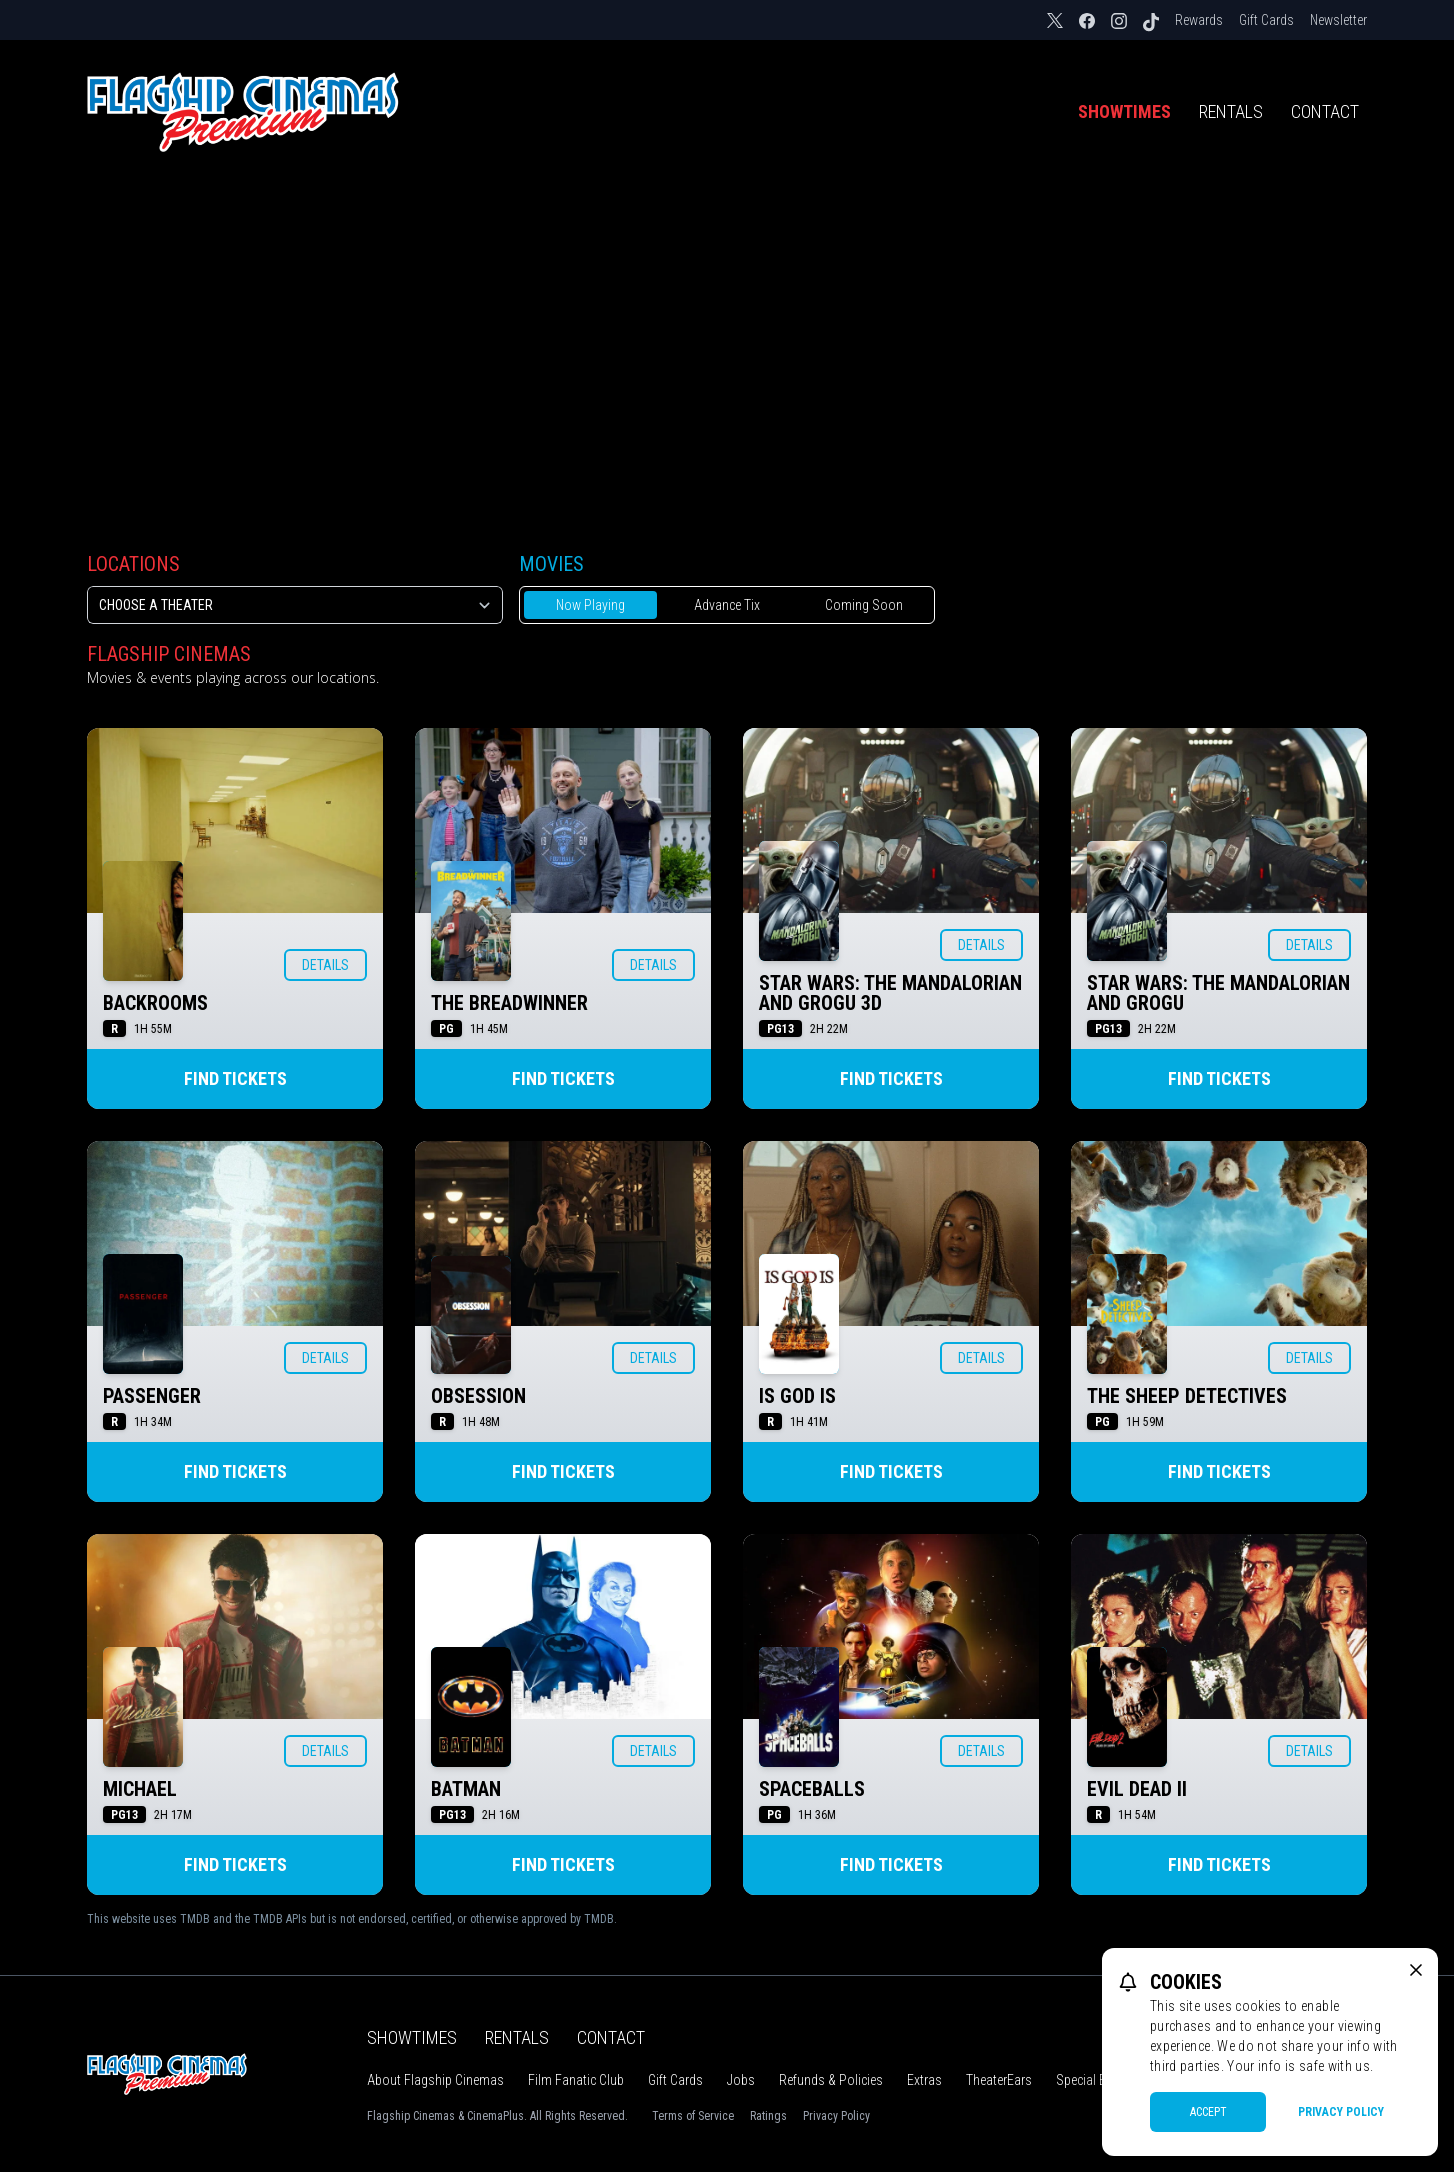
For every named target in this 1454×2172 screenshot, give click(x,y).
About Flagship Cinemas (435, 2080)
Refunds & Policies (831, 2080)
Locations (133, 564)
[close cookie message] (1416, 1970)
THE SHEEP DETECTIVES (1187, 1396)
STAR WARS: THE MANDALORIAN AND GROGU (1218, 993)
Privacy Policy (836, 2116)
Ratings (768, 2116)
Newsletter (1338, 20)
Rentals (1231, 111)
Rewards (1199, 20)
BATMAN (466, 1789)
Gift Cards (1266, 20)
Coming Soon (864, 605)
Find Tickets (235, 1078)
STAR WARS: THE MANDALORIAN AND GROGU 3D (890, 993)
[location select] (295, 605)
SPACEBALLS (812, 1789)
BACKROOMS (155, 1003)
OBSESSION (478, 1396)
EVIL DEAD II (1137, 1789)
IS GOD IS (797, 1396)
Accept (1208, 2112)
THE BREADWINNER (509, 1003)
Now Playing (590, 605)
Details (325, 965)
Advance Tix (727, 605)
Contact (1325, 111)
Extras (924, 2080)
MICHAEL (140, 1789)
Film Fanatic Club (576, 2080)
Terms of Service (693, 2116)
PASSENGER (152, 1396)
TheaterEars (999, 2080)
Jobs (741, 2080)
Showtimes (1124, 111)
